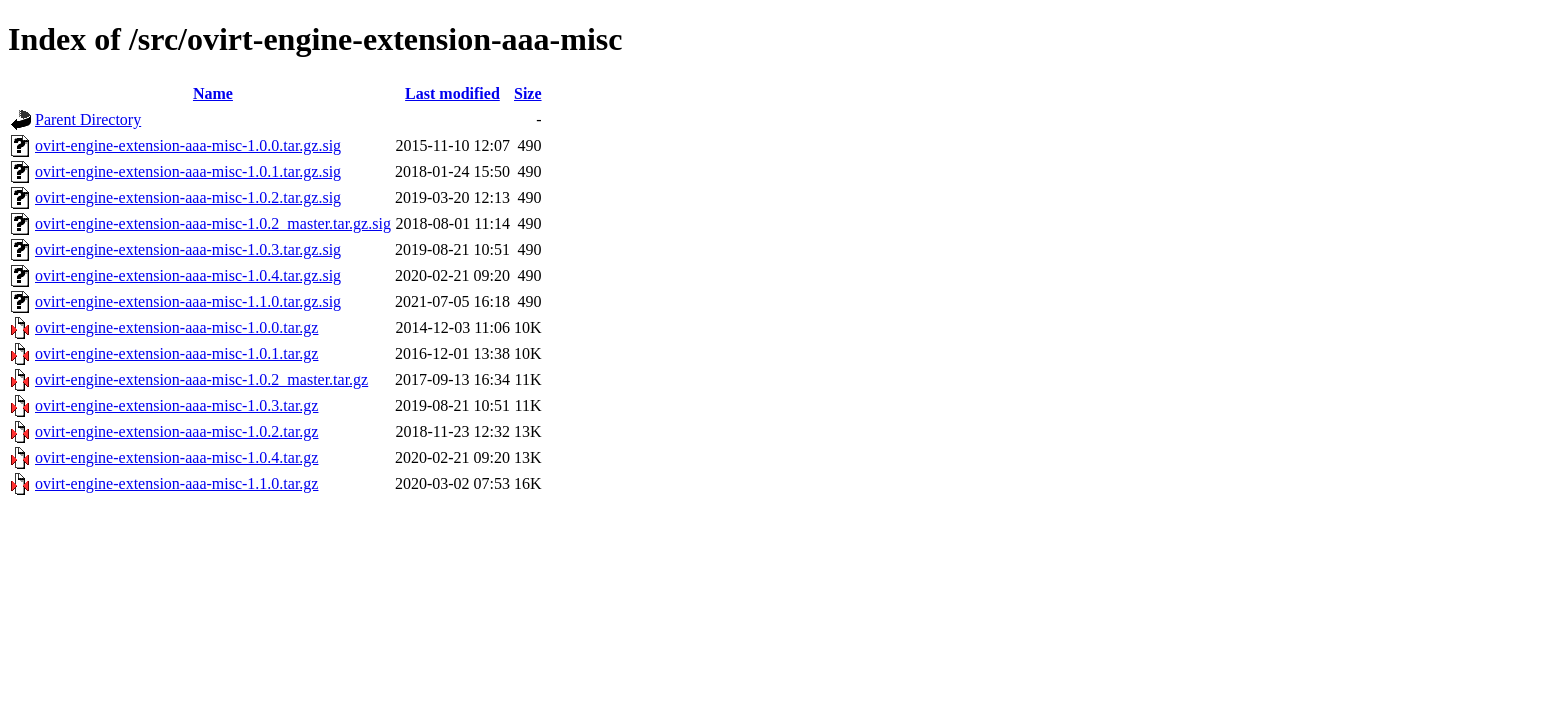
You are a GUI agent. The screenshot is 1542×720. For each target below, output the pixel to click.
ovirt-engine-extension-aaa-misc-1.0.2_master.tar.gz (201, 379)
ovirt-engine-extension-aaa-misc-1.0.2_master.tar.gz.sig (213, 223)
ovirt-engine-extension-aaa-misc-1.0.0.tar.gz (176, 327)
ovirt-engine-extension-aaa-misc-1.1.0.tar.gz (176, 483)
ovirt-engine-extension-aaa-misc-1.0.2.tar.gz (176, 431)
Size (528, 93)
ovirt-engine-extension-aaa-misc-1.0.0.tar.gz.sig (188, 145)
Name (213, 93)
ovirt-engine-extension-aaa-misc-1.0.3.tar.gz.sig (188, 249)
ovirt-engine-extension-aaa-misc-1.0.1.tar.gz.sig (188, 171)
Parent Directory (88, 119)
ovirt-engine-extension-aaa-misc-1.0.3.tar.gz (176, 405)
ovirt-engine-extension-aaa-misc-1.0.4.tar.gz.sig (188, 275)
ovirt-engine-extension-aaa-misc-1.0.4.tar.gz (176, 457)
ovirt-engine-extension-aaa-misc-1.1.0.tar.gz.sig (188, 301)
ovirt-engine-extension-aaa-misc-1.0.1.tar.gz (176, 353)
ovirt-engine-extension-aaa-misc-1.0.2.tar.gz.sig (188, 197)
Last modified (452, 93)
